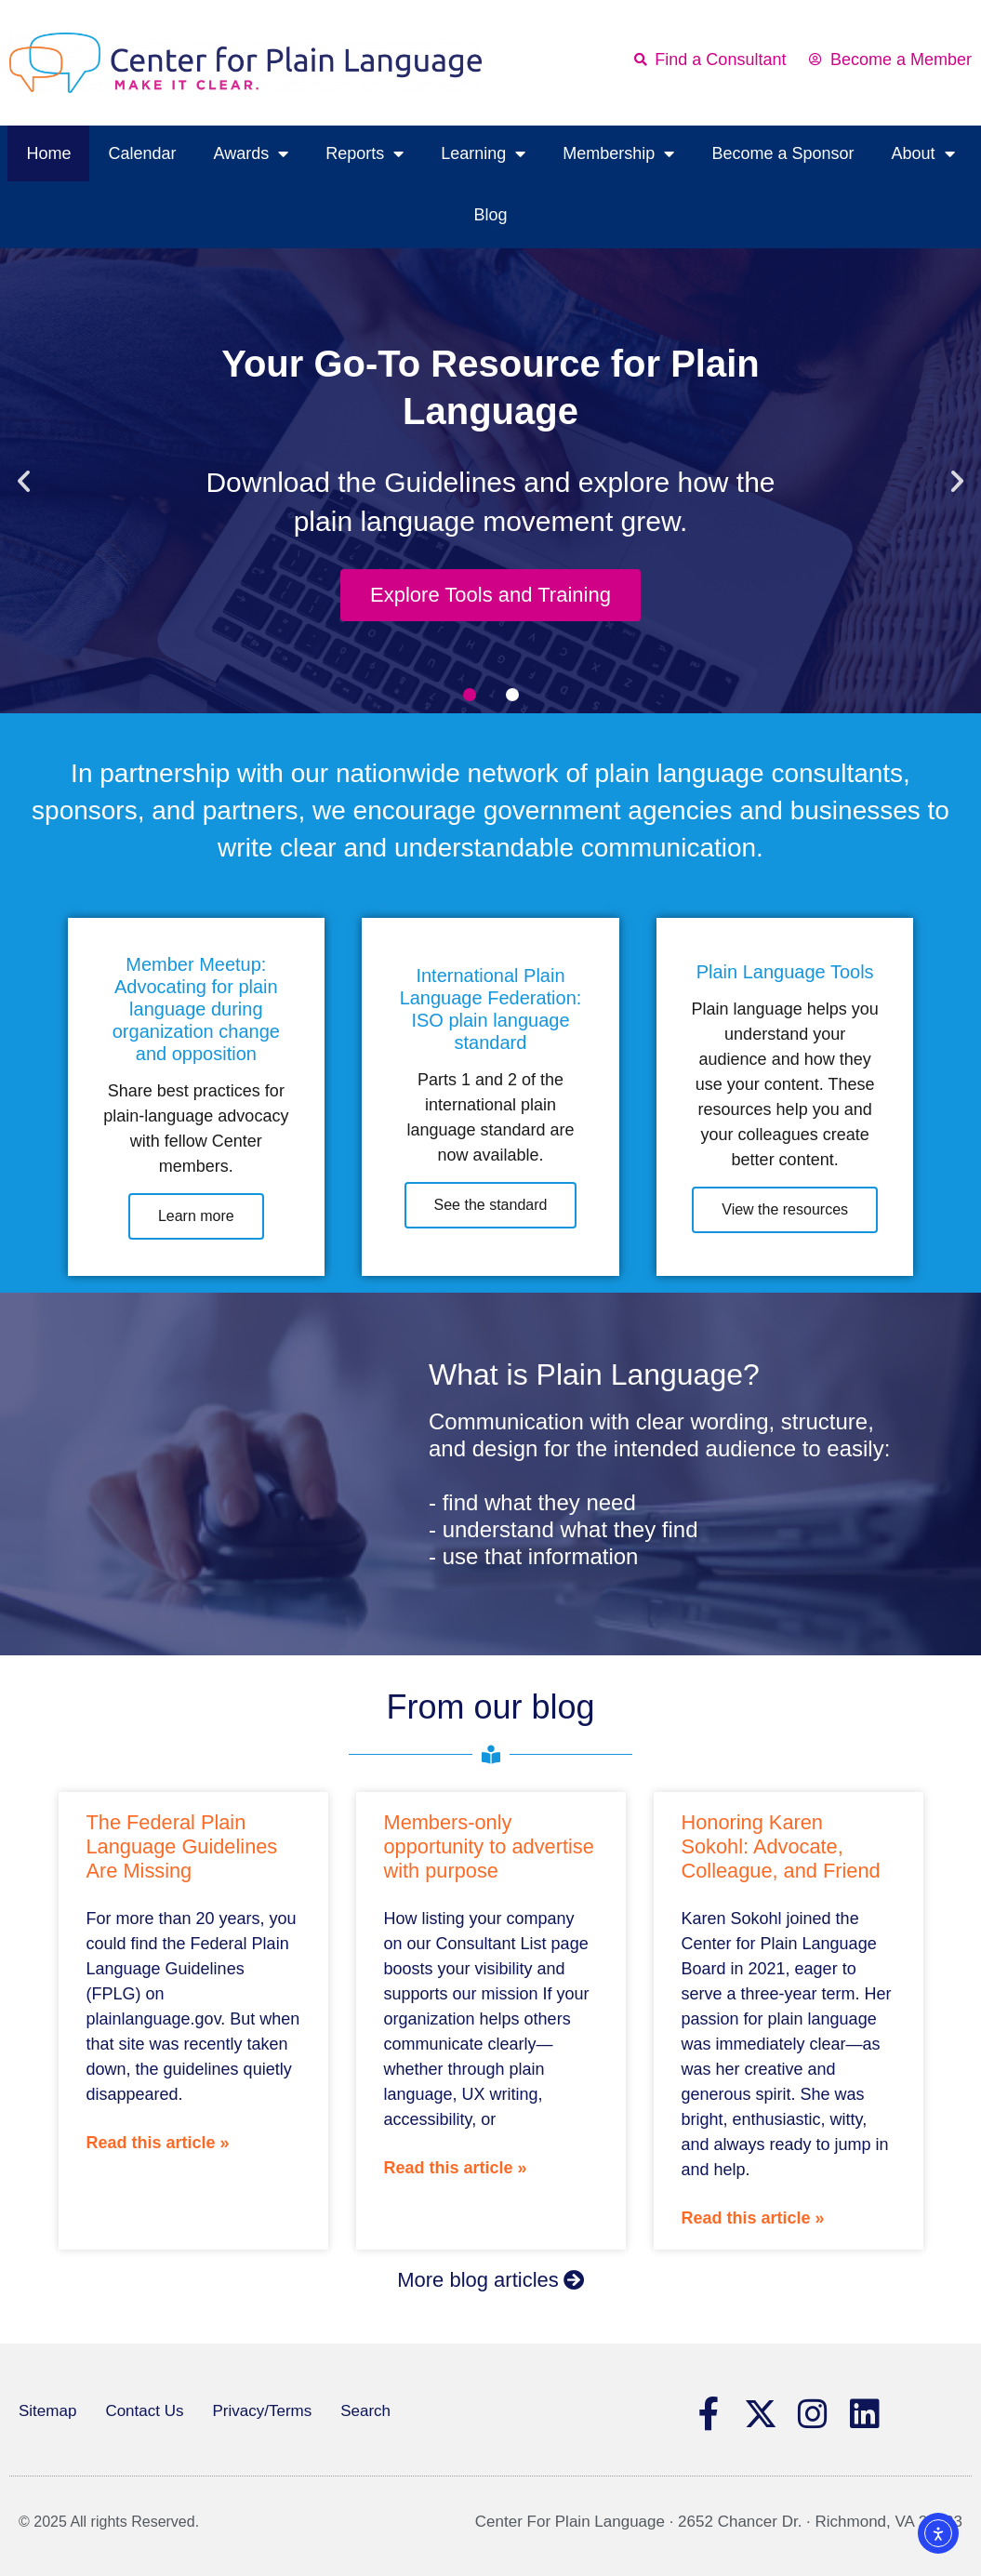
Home (48, 153)
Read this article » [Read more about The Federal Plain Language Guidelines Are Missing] (158, 2142)
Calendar (142, 153)
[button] (23, 480)
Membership (618, 153)
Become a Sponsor (782, 153)
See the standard (491, 1205)
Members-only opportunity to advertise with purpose (489, 1846)
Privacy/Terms (262, 2411)
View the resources (785, 1209)
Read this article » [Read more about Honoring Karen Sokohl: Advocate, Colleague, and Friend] (753, 2218)
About (922, 153)
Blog (490, 215)
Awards (251, 153)
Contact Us (144, 2411)
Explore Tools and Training (490, 594)
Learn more (196, 1216)
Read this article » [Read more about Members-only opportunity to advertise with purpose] (455, 2167)
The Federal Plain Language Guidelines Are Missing (182, 1846)
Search (365, 2411)
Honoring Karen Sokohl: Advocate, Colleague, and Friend (781, 1846)
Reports (364, 153)
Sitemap (47, 2411)
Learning (483, 153)
